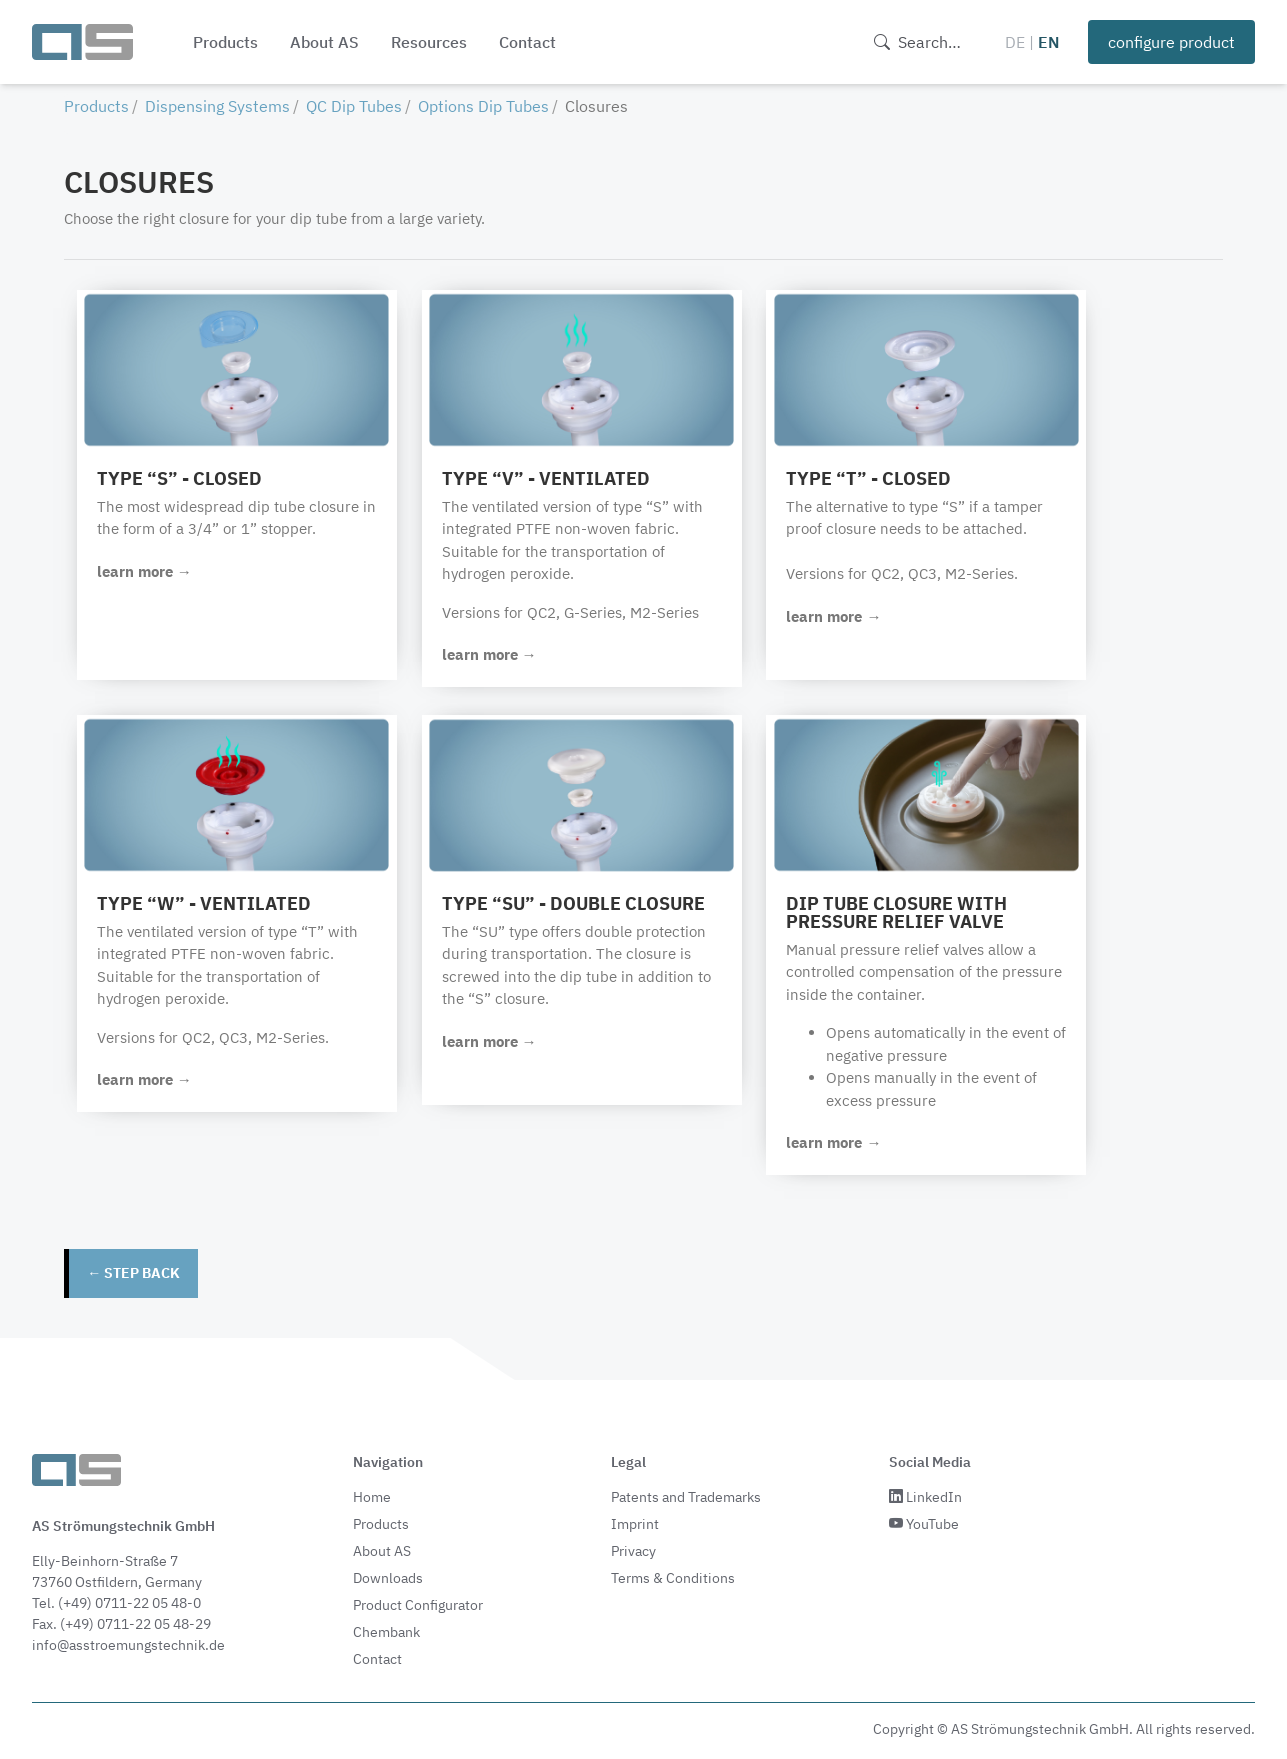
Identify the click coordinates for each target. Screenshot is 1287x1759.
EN (1049, 42)
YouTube (924, 1523)
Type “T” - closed (876, 478)
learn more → (145, 571)
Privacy (633, 1550)
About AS (324, 42)
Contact (527, 42)
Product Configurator (418, 1604)
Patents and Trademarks (686, 1496)
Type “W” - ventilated (205, 903)
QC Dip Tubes (354, 106)
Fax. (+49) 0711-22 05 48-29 (121, 1623)
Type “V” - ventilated (550, 478)
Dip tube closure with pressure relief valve (904, 912)
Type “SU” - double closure (577, 903)
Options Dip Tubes (483, 106)
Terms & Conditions (673, 1577)
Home (372, 1496)
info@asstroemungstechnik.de (128, 1644)
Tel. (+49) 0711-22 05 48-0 (116, 1602)
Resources (429, 42)
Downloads (388, 1577)
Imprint (635, 1523)
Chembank (386, 1631)
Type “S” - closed (180, 478)
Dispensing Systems (217, 106)
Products (225, 42)
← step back (133, 1273)
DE (1015, 42)
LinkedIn (925, 1496)
